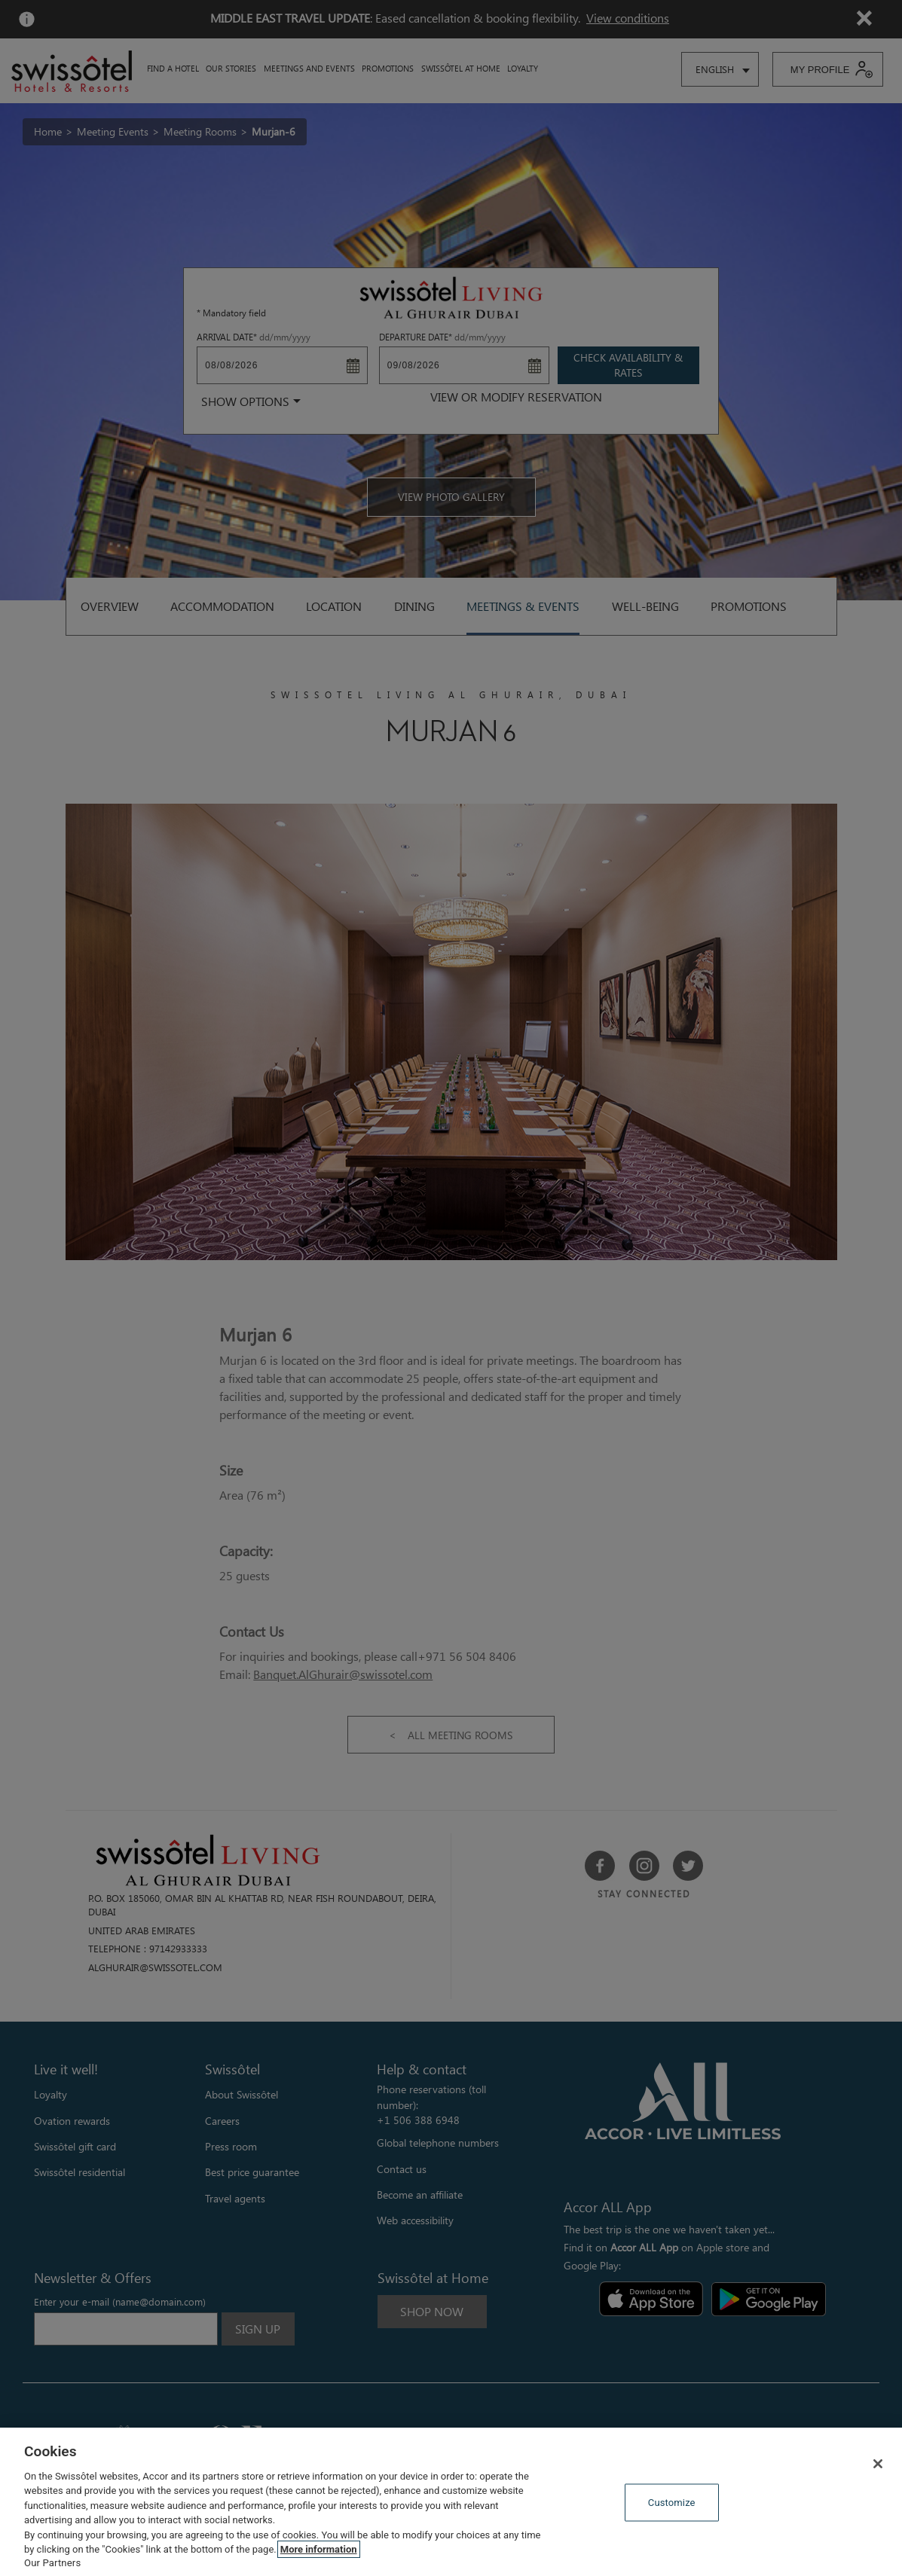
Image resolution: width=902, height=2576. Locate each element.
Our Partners (52, 2562)
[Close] (877, 2463)
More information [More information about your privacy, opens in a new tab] (318, 2549)
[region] (451, 2502)
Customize (672, 2502)
